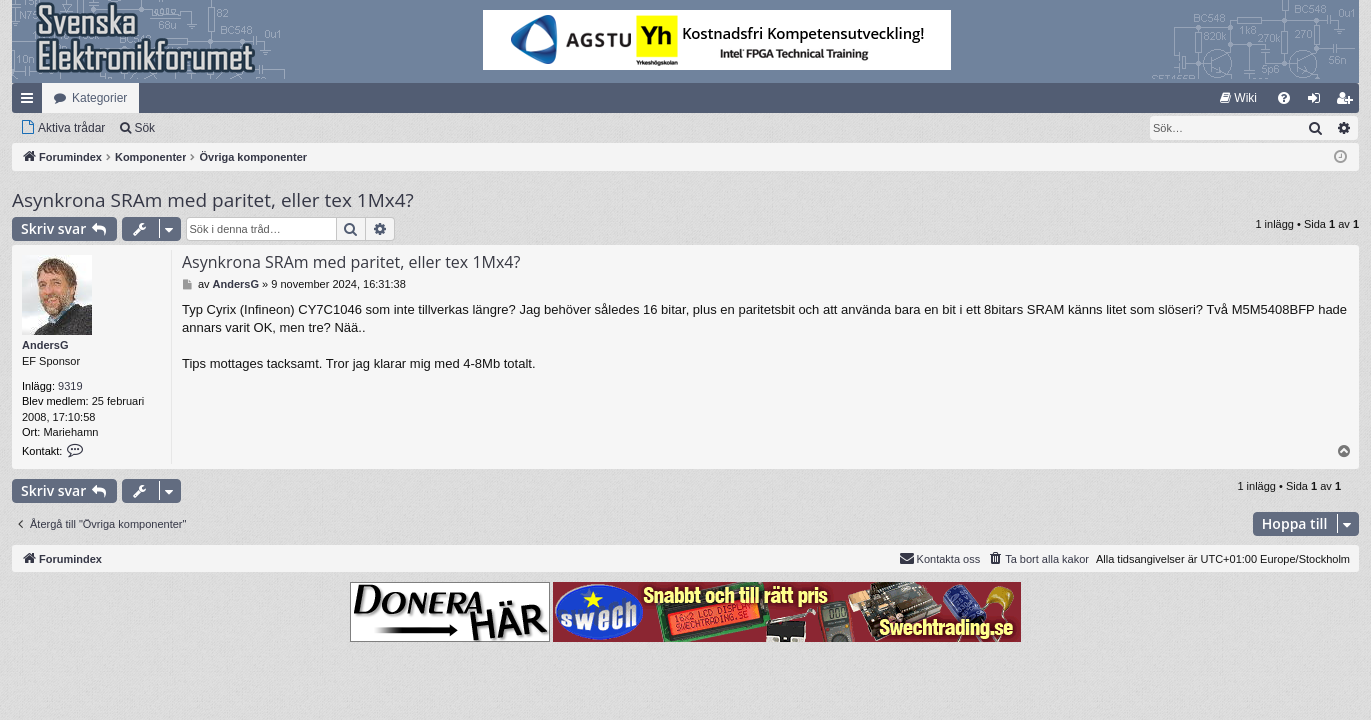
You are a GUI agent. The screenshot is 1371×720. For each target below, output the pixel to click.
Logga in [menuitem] (1318, 102)
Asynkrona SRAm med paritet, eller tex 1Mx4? (213, 200)
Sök (144, 128)
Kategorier (99, 98)
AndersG (45, 345)
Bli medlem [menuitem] (1348, 102)
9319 (70, 386)
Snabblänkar (31, 102)
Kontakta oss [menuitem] (940, 558)
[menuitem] (1238, 98)
